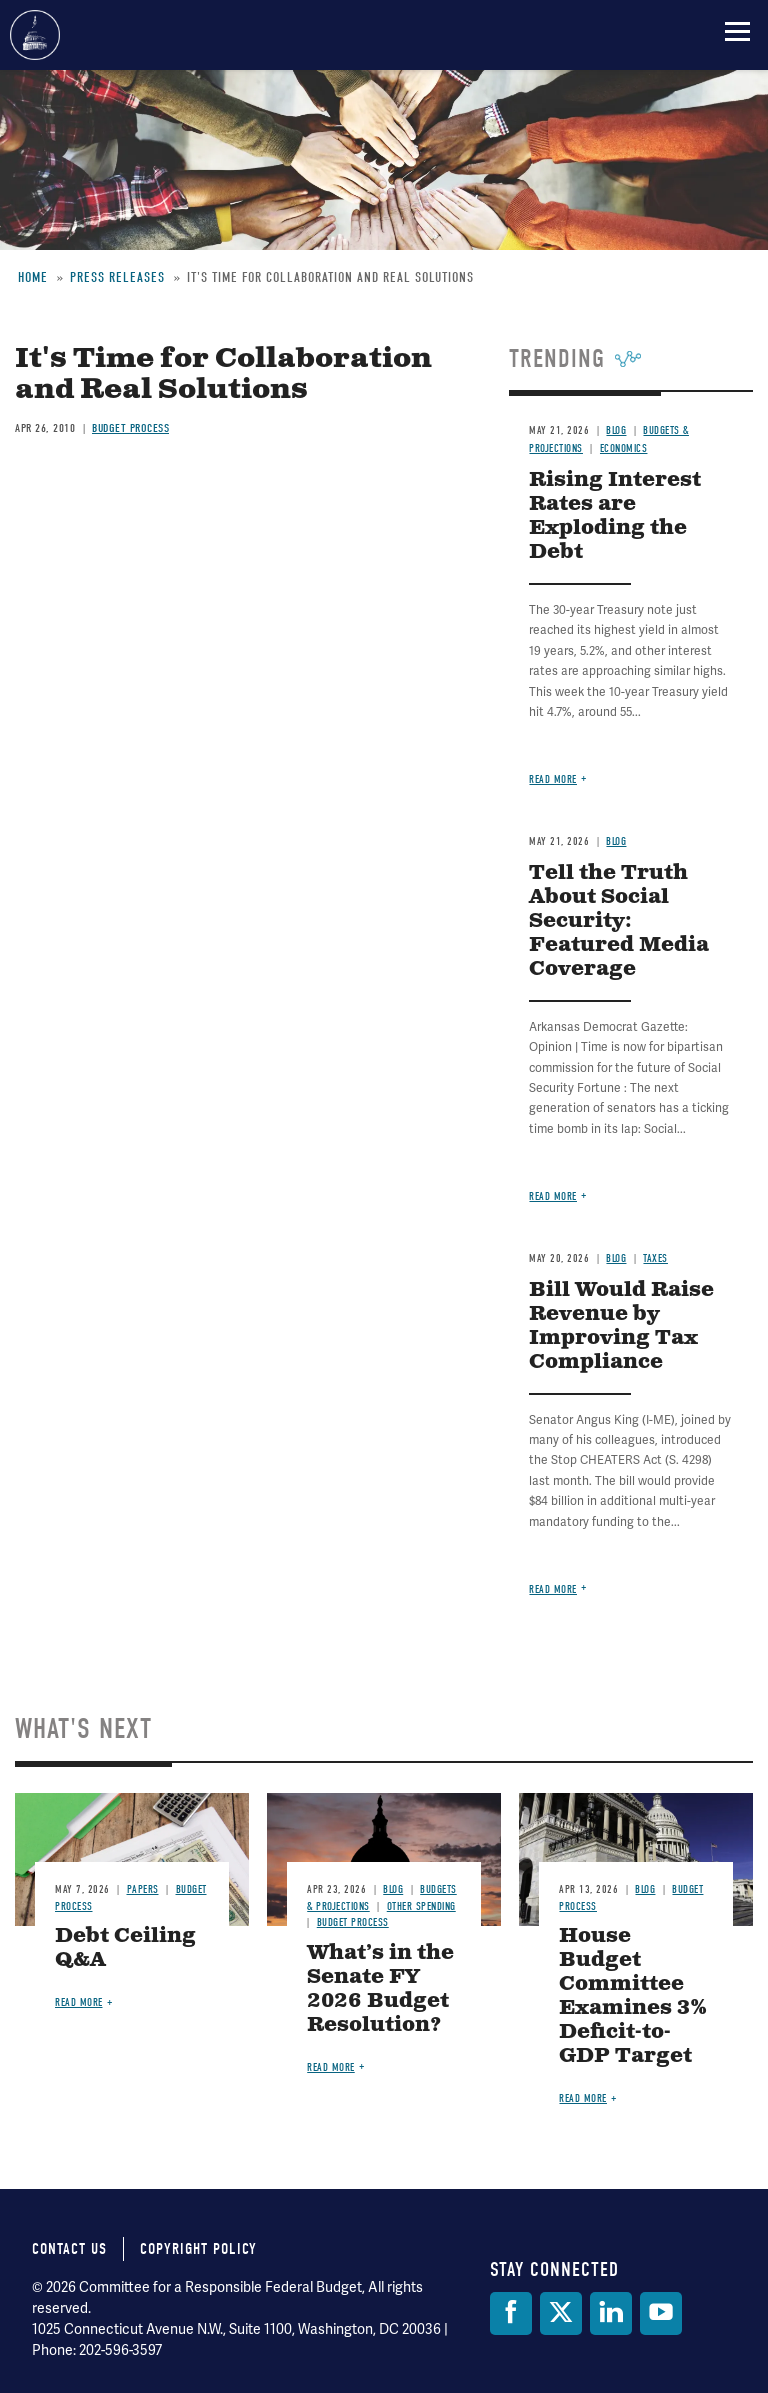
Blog (616, 430)
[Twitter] (561, 2313)
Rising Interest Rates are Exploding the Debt (615, 516)
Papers (143, 1889)
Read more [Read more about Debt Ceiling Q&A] (79, 2002)
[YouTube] (661, 2313)
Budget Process (130, 428)
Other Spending (421, 1906)
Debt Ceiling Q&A (125, 1948)
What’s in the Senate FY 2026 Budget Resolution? (380, 1989)
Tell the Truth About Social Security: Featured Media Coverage (619, 921)
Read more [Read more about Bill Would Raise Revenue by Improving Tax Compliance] (553, 1589)
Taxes (655, 1258)
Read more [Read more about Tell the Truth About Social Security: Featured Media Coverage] (553, 1196)
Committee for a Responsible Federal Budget (35, 35)
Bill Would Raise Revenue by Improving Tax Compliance (621, 1326)
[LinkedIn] (611, 2313)
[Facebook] (511, 2313)
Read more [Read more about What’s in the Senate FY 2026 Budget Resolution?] (331, 2067)
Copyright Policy (198, 2249)
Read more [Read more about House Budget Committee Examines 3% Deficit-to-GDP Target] (583, 2098)
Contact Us (69, 2249)
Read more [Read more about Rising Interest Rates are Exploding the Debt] (553, 779)
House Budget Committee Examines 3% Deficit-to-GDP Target (633, 1996)
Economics (624, 448)
